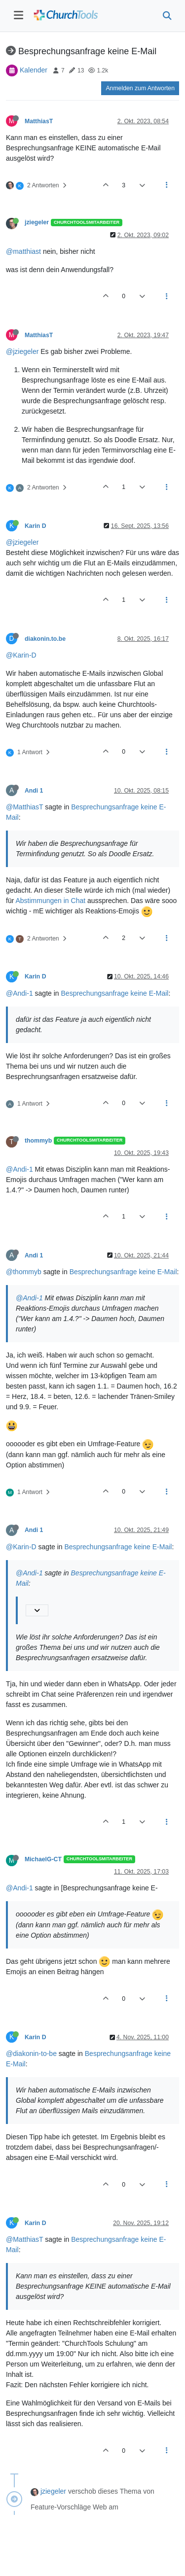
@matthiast (23, 251)
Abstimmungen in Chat (50, 901)
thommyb (38, 1140)
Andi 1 (34, 790)
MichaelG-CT (43, 1859)
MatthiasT (39, 121)
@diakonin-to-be (31, 2053)
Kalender (33, 70)
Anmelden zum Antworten (140, 88)
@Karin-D (21, 655)
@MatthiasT (24, 807)
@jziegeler (22, 351)
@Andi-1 (19, 993)
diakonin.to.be (45, 638)
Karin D (35, 525)
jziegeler (37, 222)
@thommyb (23, 1272)
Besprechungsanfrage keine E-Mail (115, 993)
